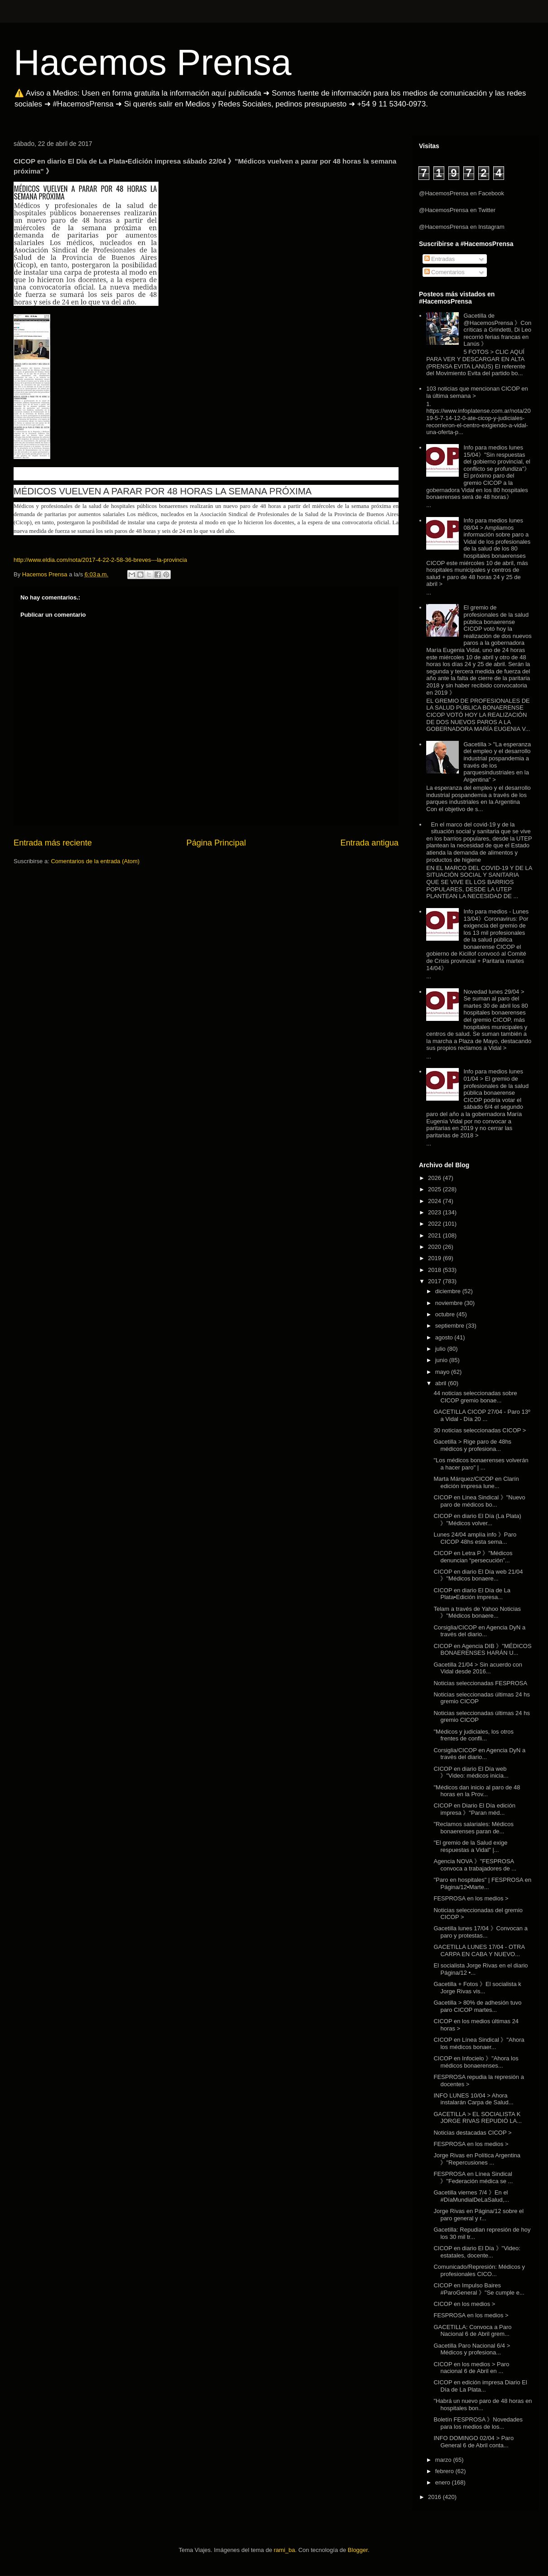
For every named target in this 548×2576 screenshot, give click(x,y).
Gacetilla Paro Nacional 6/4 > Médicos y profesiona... (471, 2349)
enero (443, 2482)
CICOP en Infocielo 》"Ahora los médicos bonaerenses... (475, 2062)
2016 (435, 2497)
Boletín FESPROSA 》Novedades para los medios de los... (478, 2423)
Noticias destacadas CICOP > (472, 2132)
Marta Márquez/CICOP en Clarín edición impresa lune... (476, 1482)
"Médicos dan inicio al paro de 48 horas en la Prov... (476, 1791)
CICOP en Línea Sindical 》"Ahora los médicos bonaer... (478, 2043)
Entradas (439, 259)
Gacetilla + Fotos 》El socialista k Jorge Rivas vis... (477, 1988)
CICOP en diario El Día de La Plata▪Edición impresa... (471, 1594)
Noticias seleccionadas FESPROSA (480, 1683)
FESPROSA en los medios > (470, 1898)
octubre (446, 1314)
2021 (435, 1235)
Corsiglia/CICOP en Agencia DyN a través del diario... (479, 1631)
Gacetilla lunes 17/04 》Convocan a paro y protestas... (480, 1932)
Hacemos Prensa (153, 62)
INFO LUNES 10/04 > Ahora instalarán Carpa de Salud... (473, 2099)
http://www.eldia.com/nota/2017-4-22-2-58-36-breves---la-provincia (100, 559)
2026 (435, 1177)
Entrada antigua (370, 842)
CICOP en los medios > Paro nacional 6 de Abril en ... (471, 2368)
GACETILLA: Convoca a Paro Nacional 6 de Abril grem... (472, 2331)
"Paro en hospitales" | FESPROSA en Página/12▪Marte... (482, 1883)
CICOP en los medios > (464, 2304)
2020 (435, 1246)
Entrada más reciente (53, 842)
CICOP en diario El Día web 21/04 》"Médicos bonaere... (478, 1575)
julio (441, 1348)
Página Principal (216, 842)
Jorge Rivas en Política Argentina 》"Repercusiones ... (476, 2159)
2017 (435, 1281)
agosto (445, 1337)
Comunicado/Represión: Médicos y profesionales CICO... (479, 2270)
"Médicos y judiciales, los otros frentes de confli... (473, 1735)
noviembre (449, 1303)
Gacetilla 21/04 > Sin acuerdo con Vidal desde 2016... (477, 1668)
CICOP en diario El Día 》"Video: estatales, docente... (476, 2252)
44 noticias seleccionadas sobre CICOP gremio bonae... (475, 1397)
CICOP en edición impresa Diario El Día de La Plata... (480, 2386)
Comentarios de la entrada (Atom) (95, 861)
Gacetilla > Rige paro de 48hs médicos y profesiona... (472, 1445)
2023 (435, 1212)
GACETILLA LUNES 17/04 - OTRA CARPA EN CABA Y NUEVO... (478, 1950)
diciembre (448, 1291)
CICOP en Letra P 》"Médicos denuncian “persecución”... (472, 1557)
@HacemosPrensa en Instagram (462, 226)
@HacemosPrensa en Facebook (461, 193)
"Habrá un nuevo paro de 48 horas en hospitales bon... (482, 2404)
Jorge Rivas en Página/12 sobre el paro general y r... (478, 2215)
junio (442, 1360)
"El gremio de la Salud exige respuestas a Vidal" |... (470, 1846)
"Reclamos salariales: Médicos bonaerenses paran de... (473, 1828)
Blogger (358, 2550)
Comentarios (444, 272)
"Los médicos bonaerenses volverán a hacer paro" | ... (480, 1464)
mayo (443, 1371)
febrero (445, 2471)
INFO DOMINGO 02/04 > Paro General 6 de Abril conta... (473, 2442)
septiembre (450, 1325)
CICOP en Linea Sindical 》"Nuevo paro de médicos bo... (479, 1501)
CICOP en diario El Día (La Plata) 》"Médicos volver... (477, 1520)
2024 (435, 1201)
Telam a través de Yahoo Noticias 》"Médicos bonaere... (476, 1612)
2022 (435, 1223)
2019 (435, 1258)
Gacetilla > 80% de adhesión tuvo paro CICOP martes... (477, 2006)
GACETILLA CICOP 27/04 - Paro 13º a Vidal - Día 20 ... (481, 1415)
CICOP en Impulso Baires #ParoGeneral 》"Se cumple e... (478, 2289)
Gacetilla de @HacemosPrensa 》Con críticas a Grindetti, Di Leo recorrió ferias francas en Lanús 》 (497, 329)
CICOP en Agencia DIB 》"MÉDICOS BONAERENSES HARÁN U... (482, 1650)
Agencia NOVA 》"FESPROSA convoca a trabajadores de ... (474, 1865)
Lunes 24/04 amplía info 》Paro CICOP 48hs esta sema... (474, 1538)
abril (441, 1383)
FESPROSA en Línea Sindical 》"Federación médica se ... (473, 2177)
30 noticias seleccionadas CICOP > (479, 1430)
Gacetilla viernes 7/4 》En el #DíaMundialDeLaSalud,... (471, 2196)
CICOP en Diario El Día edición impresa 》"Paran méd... (474, 1809)
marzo (444, 2459)
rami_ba (284, 2550)
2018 (435, 1269)
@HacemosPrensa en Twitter (457, 210)
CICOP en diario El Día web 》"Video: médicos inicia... (470, 1772)
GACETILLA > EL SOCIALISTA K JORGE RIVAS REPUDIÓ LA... (477, 2118)
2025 (435, 1189)
